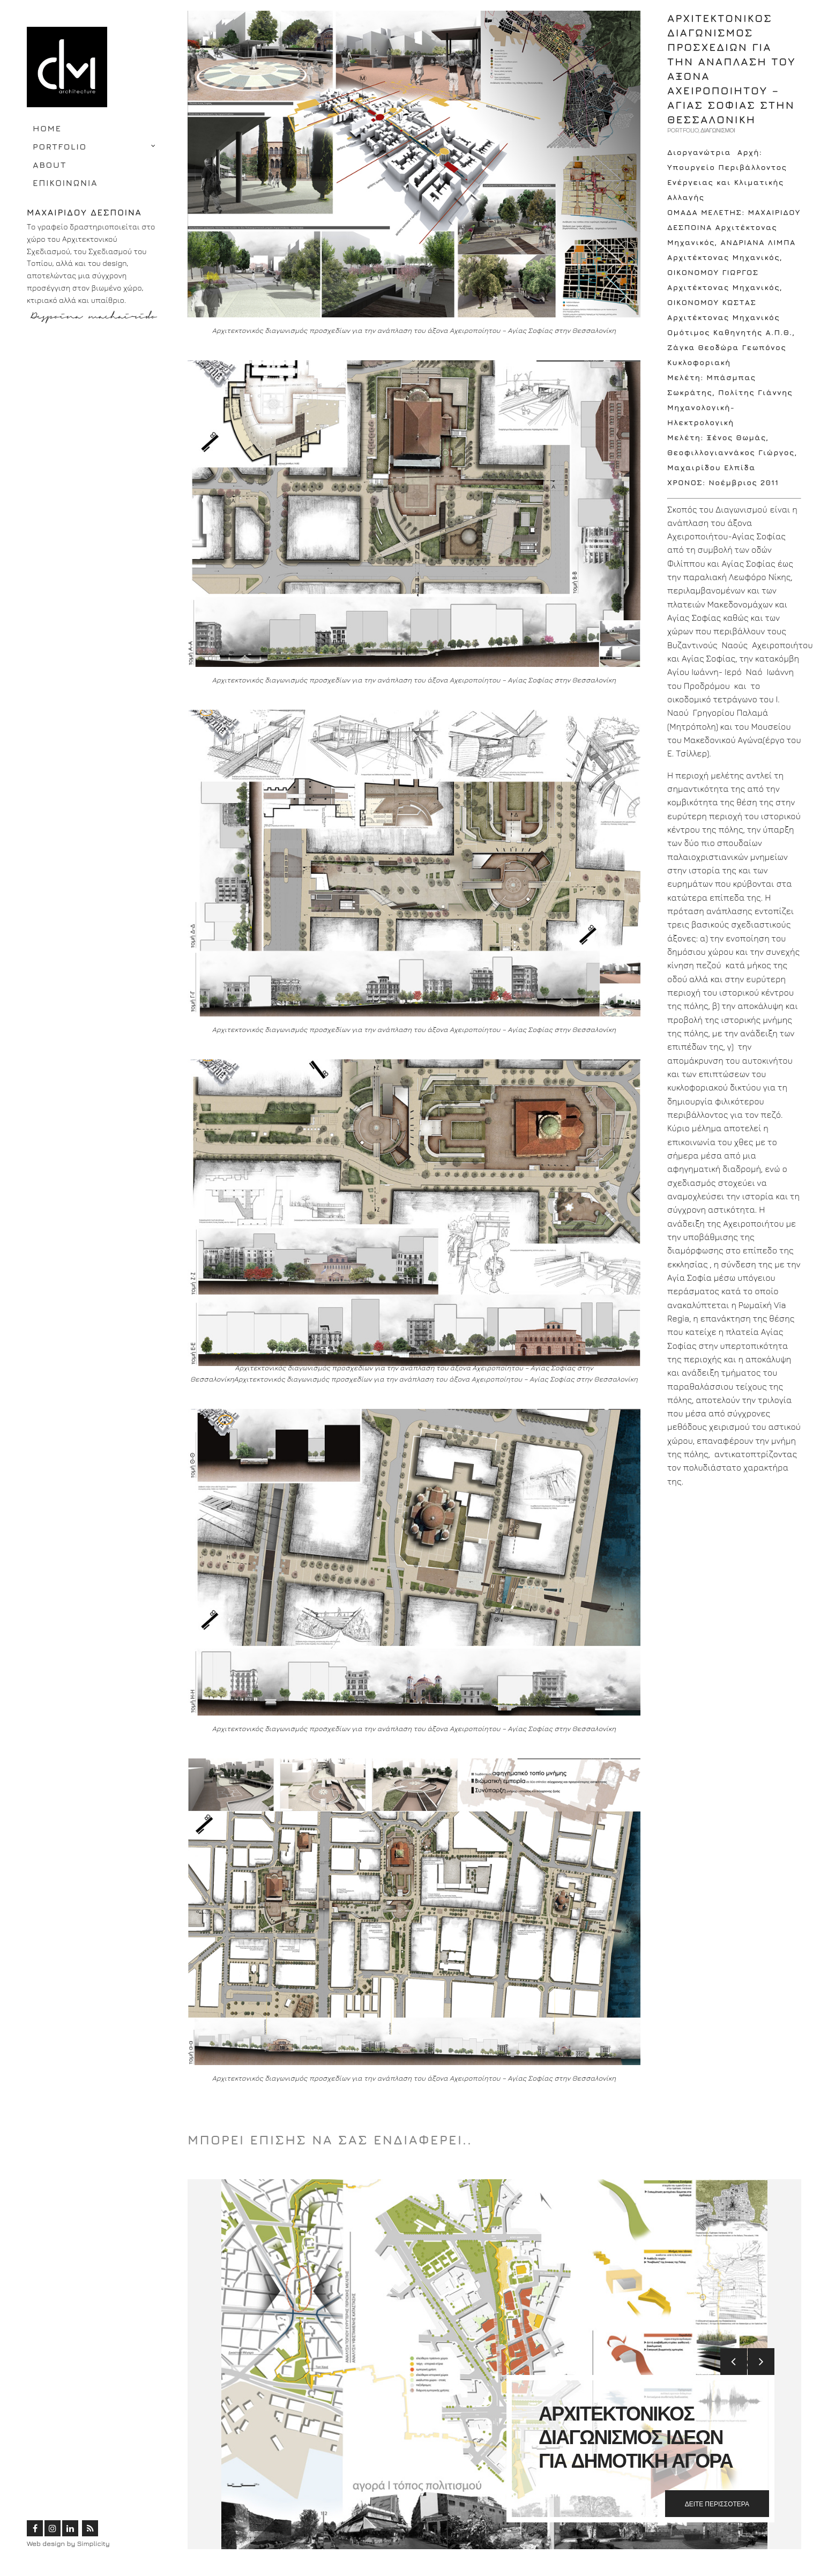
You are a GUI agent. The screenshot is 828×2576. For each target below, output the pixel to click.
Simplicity (93, 2543)
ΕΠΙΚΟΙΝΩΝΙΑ (65, 183)
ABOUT (49, 164)
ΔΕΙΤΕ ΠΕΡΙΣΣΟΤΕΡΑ (717, 2504)
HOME (47, 128)
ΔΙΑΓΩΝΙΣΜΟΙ (717, 130)
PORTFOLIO (60, 146)
